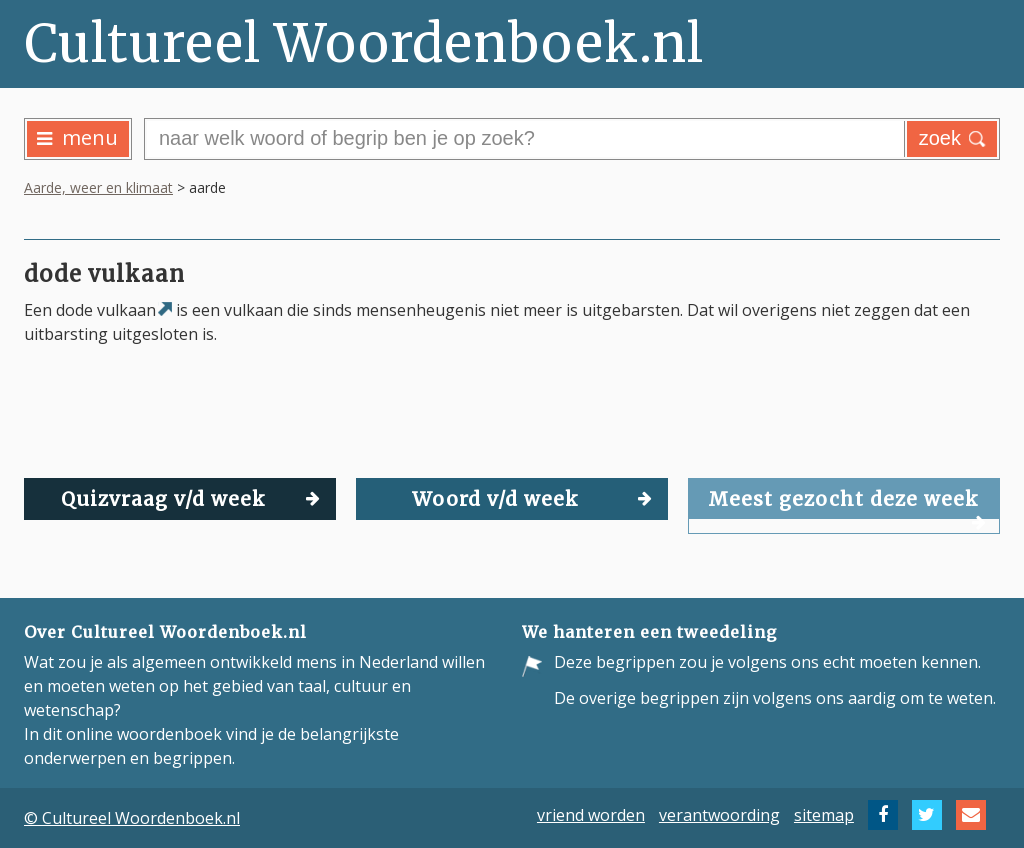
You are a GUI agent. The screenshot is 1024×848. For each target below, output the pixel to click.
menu (77, 137)
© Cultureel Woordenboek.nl (132, 818)
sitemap (824, 815)
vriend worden (591, 815)
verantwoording (719, 815)
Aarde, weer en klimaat (98, 187)
